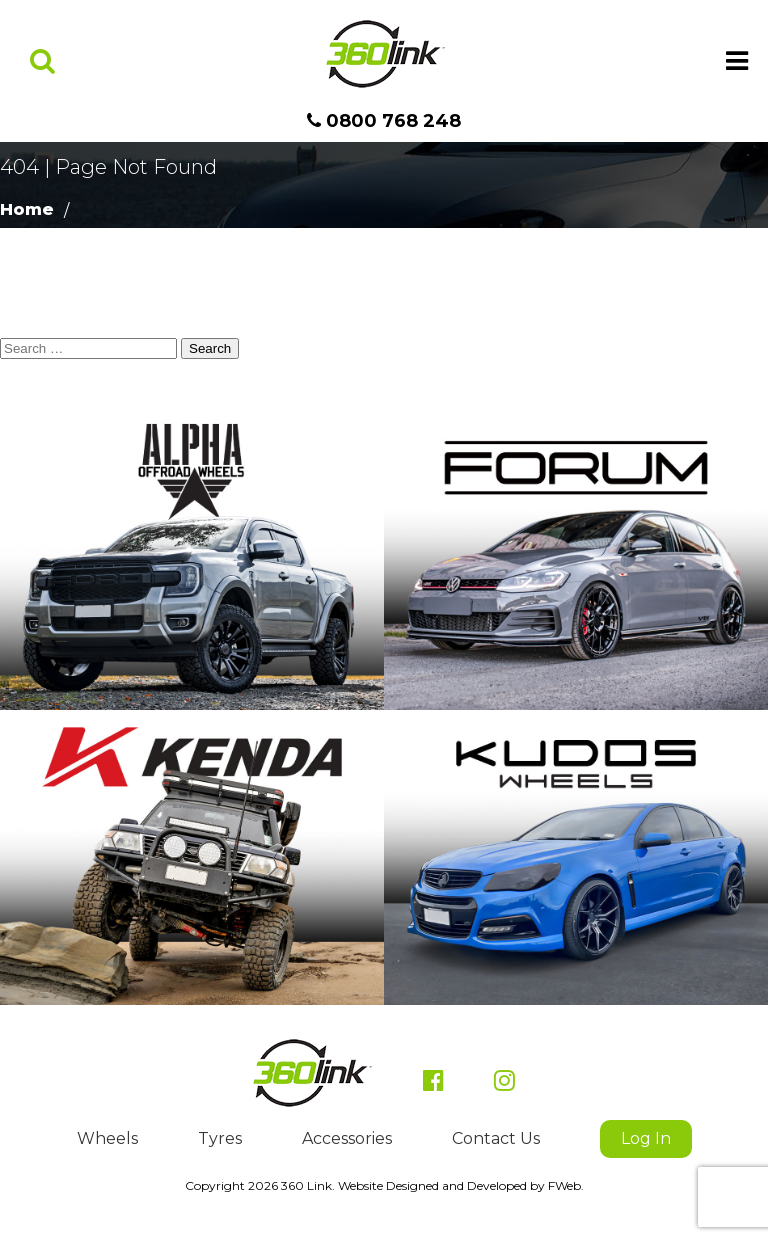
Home (27, 209)
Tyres (220, 1138)
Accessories (347, 1138)
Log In (646, 1138)
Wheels (107, 1138)
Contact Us (496, 1138)
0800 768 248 (384, 121)
